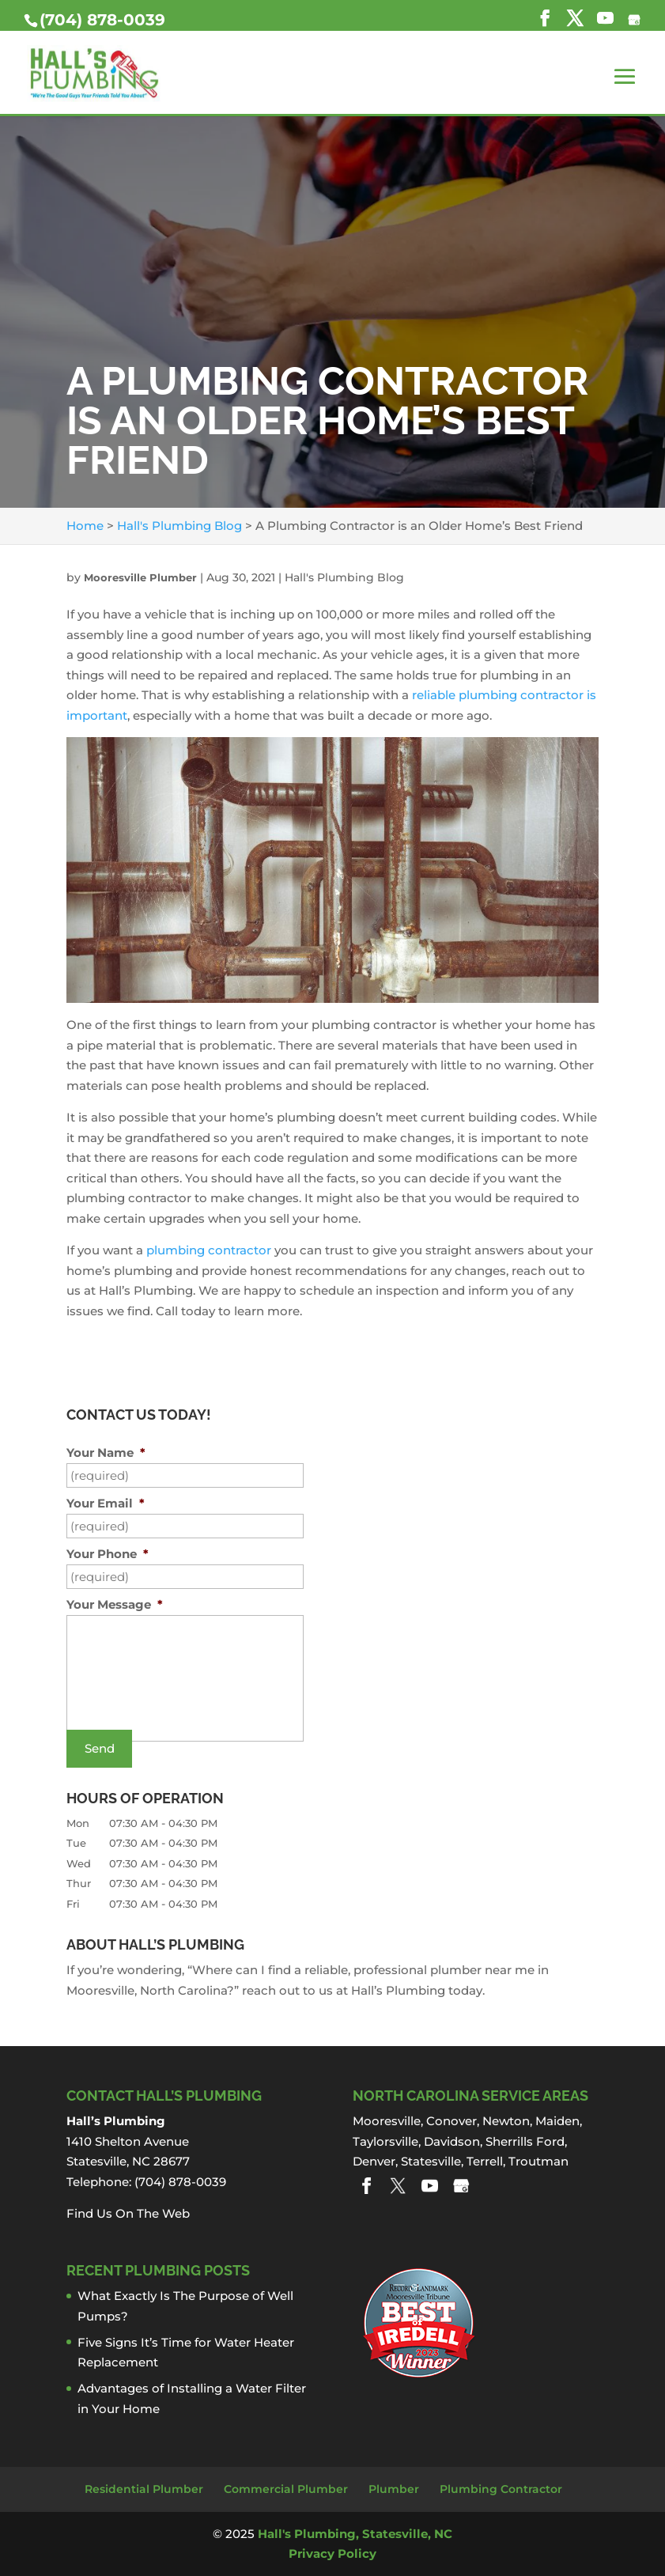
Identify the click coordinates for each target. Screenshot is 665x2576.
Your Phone (107, 1553)
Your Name (105, 1452)
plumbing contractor (208, 1250)
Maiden (557, 2120)
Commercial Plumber (286, 2489)
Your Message (114, 1604)
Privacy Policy (332, 2553)
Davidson (452, 2141)
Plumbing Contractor (501, 2489)
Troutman (538, 2161)
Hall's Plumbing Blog (344, 577)
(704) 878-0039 (102, 19)
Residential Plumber (144, 2489)
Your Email (105, 1503)
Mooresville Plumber (140, 577)
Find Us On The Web (128, 2213)
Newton (506, 2120)
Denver (374, 2161)
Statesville (431, 2161)
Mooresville (387, 2120)
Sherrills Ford (525, 2141)
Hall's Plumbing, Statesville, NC (355, 2533)
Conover (451, 2120)
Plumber (393, 2489)
